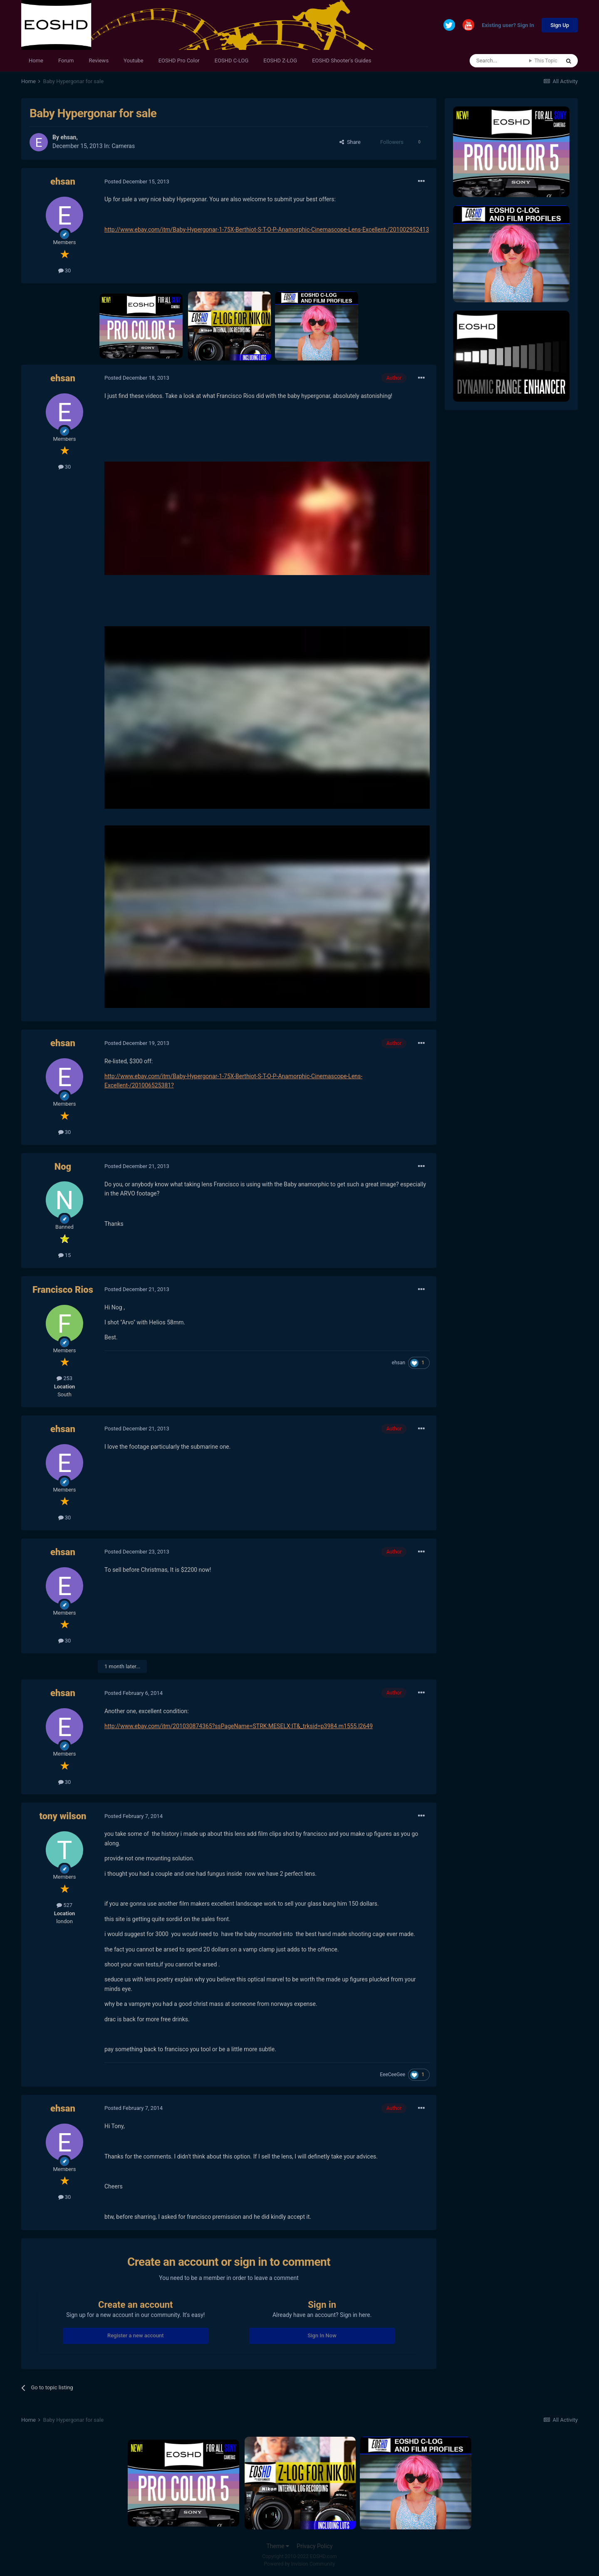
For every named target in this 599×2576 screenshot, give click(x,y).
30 (64, 270)
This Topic (546, 61)
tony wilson (62, 1816)
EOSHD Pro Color (179, 60)
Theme (277, 2546)
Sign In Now (321, 2335)
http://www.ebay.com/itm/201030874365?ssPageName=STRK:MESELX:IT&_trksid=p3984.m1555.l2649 (238, 1726)
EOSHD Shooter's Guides (341, 60)
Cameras (123, 146)
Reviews (99, 60)
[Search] (499, 60)
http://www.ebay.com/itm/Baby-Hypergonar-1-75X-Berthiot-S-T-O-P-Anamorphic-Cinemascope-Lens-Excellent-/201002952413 (266, 229)
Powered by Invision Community (299, 2564)
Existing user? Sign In (508, 25)
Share (350, 142)
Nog (62, 1166)
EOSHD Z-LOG (280, 60)
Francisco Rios (62, 1289)
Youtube (134, 60)
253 (64, 1378)
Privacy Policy (314, 2546)
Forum (66, 60)
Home (36, 60)
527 (64, 1905)
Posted (136, 181)
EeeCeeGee (392, 2074)
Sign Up (559, 25)
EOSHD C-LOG (232, 60)
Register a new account (135, 2335)
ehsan (68, 137)
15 (64, 1255)
